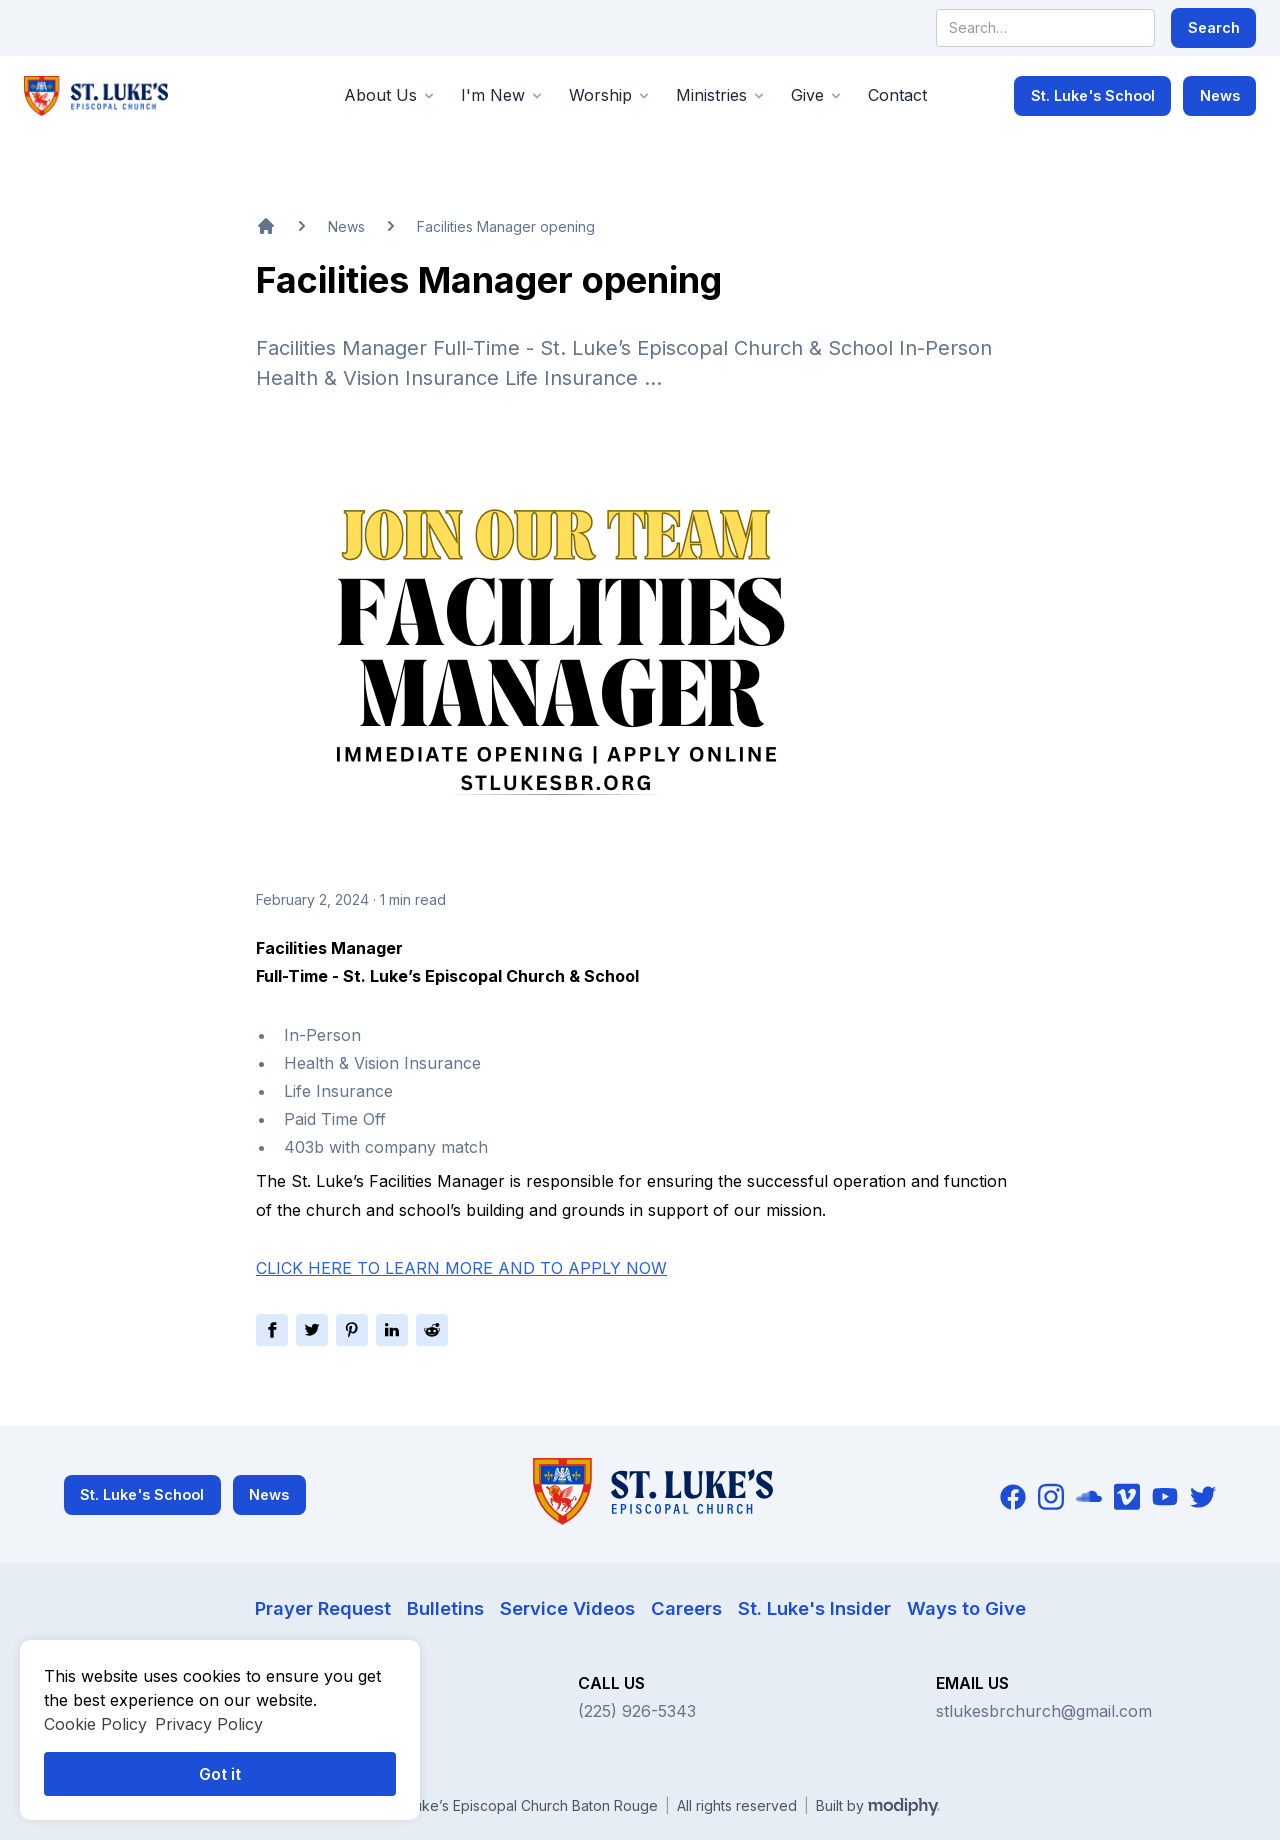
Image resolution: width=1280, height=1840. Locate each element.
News (1220, 95)
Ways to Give (966, 1608)
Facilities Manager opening (506, 226)
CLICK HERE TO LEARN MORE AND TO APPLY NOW (461, 1268)
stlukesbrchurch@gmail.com (1044, 1711)
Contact (897, 95)
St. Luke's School (1093, 95)
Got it (220, 1774)
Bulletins (445, 1608)
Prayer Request (323, 1608)
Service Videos (567, 1608)
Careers (686, 1608)
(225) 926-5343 (637, 1711)
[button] (390, 95)
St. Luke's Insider (814, 1608)
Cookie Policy (95, 1724)
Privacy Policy (209, 1724)
